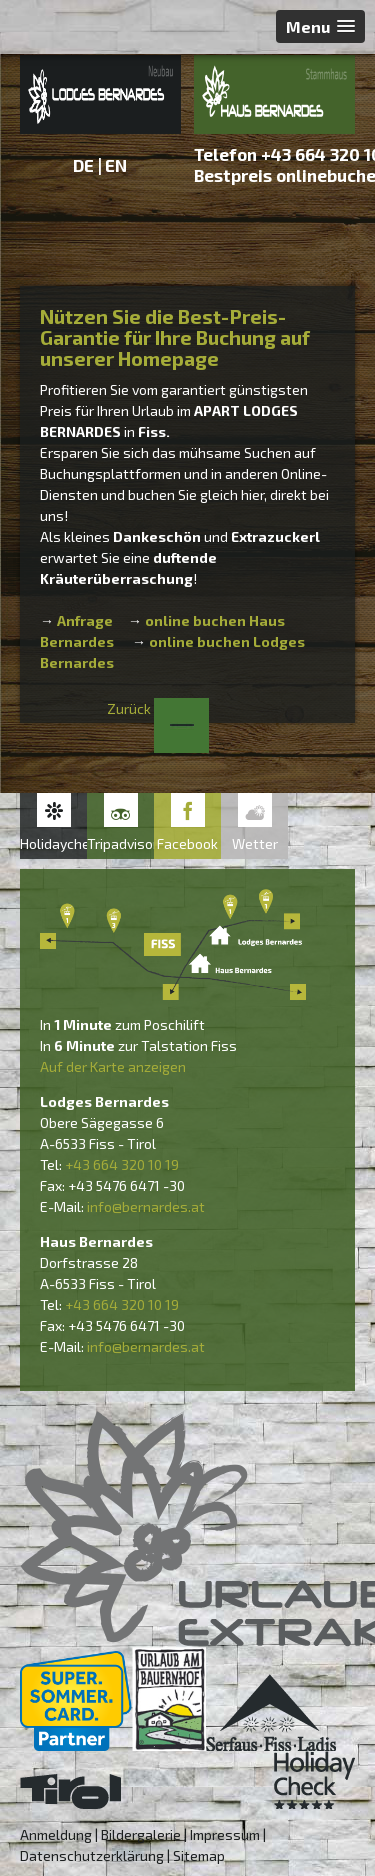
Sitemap (199, 1855)
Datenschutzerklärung (92, 1855)
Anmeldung (56, 1834)
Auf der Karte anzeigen (113, 1066)
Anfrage (85, 620)
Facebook (187, 843)
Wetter (255, 843)
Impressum (225, 1834)
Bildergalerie (141, 1834)
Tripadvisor (120, 843)
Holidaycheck (53, 843)
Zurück (158, 708)
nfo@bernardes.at (147, 1206)
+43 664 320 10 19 (122, 1164)
